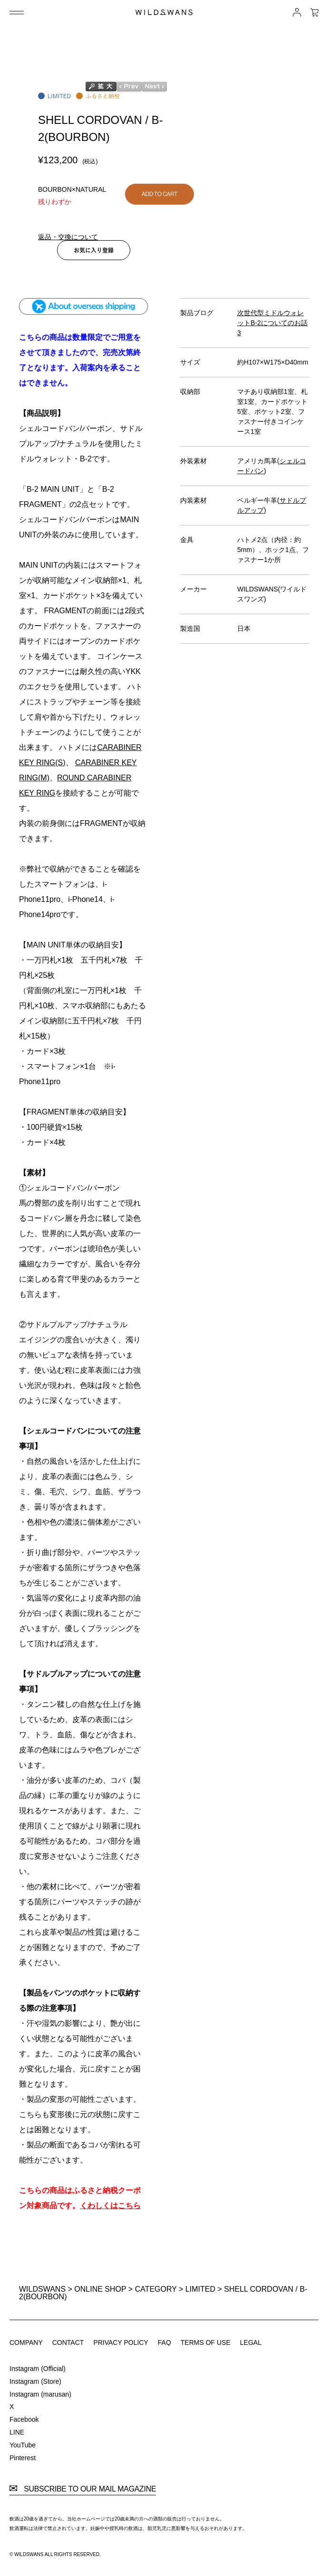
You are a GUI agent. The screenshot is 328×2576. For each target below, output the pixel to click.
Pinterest (23, 2458)
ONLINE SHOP (100, 2289)
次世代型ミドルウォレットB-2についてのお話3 (272, 323)
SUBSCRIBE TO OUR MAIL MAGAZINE (83, 2489)
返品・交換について (68, 237)
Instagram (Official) (38, 2368)
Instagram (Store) (35, 2381)
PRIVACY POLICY (120, 2342)
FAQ (164, 2342)
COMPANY (26, 2342)
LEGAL (250, 2342)
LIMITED (200, 2289)
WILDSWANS (42, 2289)
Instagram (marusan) (40, 2394)
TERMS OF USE (206, 2342)
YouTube (23, 2445)
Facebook (24, 2419)
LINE (17, 2432)
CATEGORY (156, 2289)
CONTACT (68, 2342)
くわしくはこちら (110, 2205)
